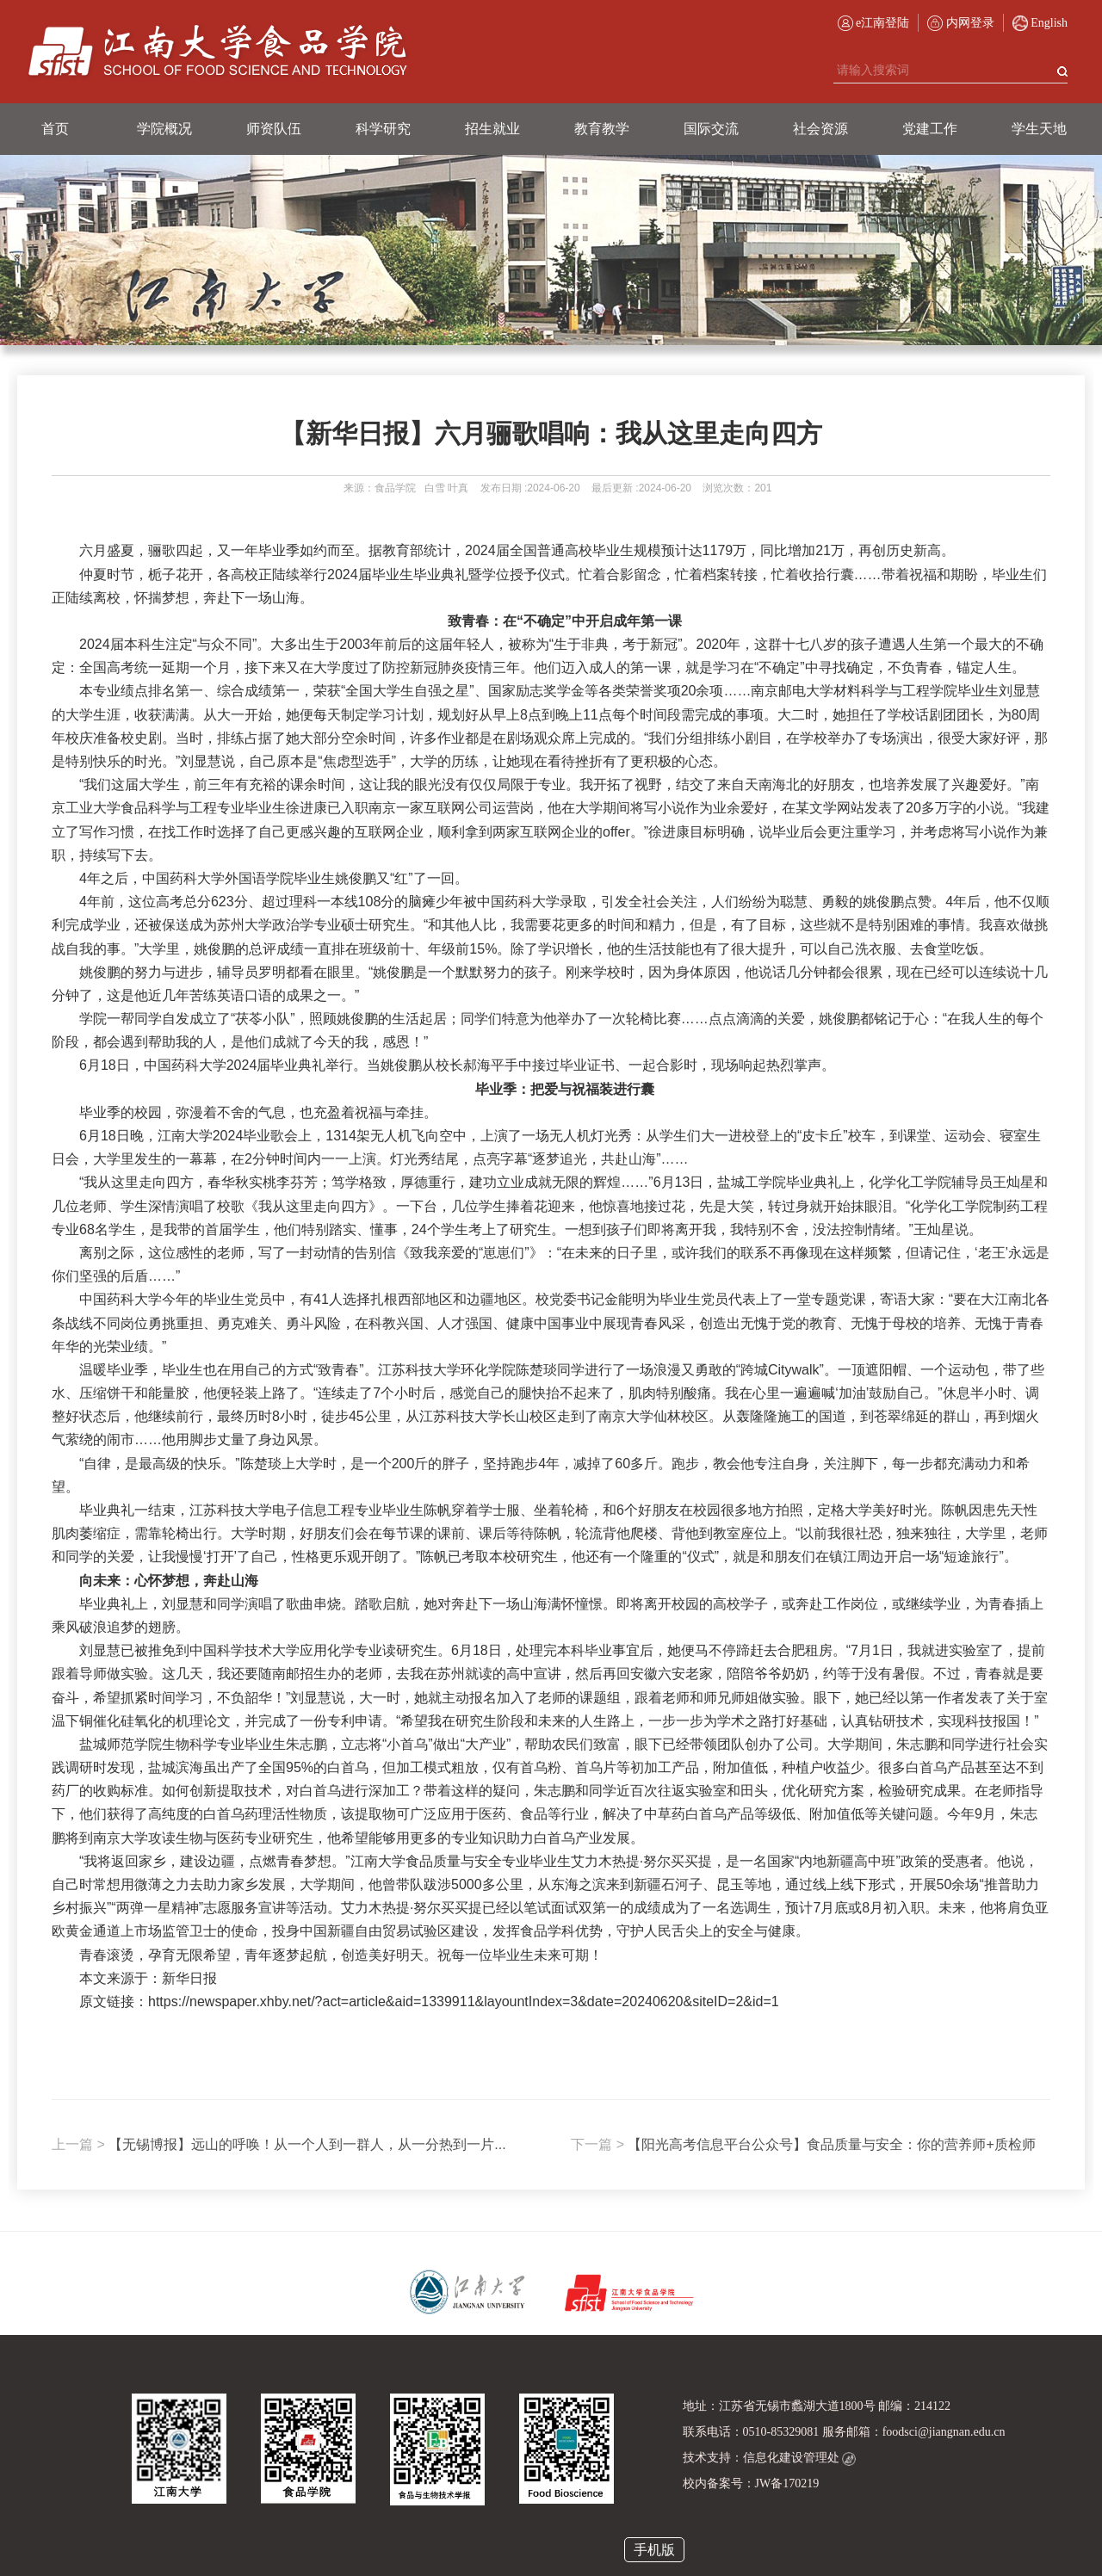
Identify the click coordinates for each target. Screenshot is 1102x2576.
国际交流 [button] (711, 128)
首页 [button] (55, 128)
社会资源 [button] (820, 128)
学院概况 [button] (164, 128)
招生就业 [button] (492, 128)
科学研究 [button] (383, 128)
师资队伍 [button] (273, 128)
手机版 (654, 2549)
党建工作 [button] (929, 128)
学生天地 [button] (1039, 128)
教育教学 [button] (601, 128)
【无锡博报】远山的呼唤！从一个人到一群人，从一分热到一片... (279, 2144)
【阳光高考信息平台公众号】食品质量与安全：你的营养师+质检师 (803, 2144)
